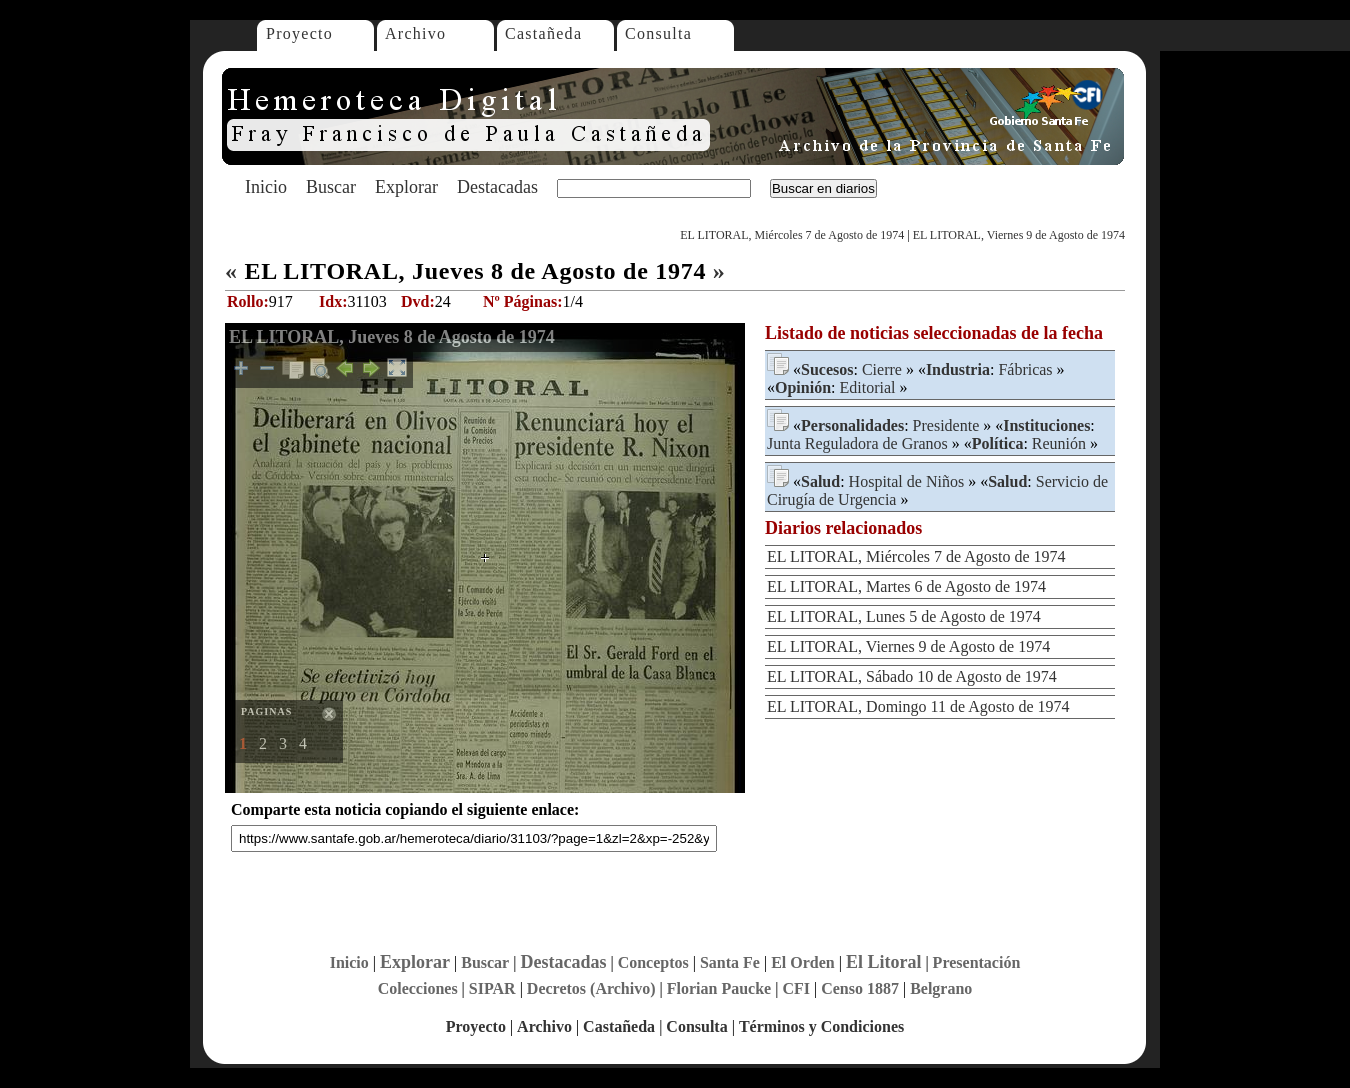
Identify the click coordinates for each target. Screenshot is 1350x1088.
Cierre (882, 369)
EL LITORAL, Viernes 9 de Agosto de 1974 (1019, 235)
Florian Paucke (719, 988)
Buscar (331, 187)
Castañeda (543, 33)
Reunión (1059, 443)
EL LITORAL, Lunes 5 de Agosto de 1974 (904, 616)
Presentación (977, 962)
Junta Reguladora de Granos (857, 443)
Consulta (658, 33)
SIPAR (492, 988)
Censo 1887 (860, 988)
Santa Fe (730, 962)
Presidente (946, 425)
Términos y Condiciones (821, 1026)
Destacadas (497, 187)
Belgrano (941, 988)
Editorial (867, 387)
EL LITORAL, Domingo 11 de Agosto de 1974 (918, 706)
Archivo (415, 33)
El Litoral (884, 962)
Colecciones (418, 988)
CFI (796, 988)
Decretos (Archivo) (591, 988)
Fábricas (1025, 369)
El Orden (803, 962)
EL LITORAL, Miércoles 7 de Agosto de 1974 (792, 235)
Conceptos (653, 962)
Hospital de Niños (907, 481)
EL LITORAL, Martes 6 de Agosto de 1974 (906, 586)
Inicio (266, 187)
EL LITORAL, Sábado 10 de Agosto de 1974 (912, 676)
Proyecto (299, 33)
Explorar (406, 187)
